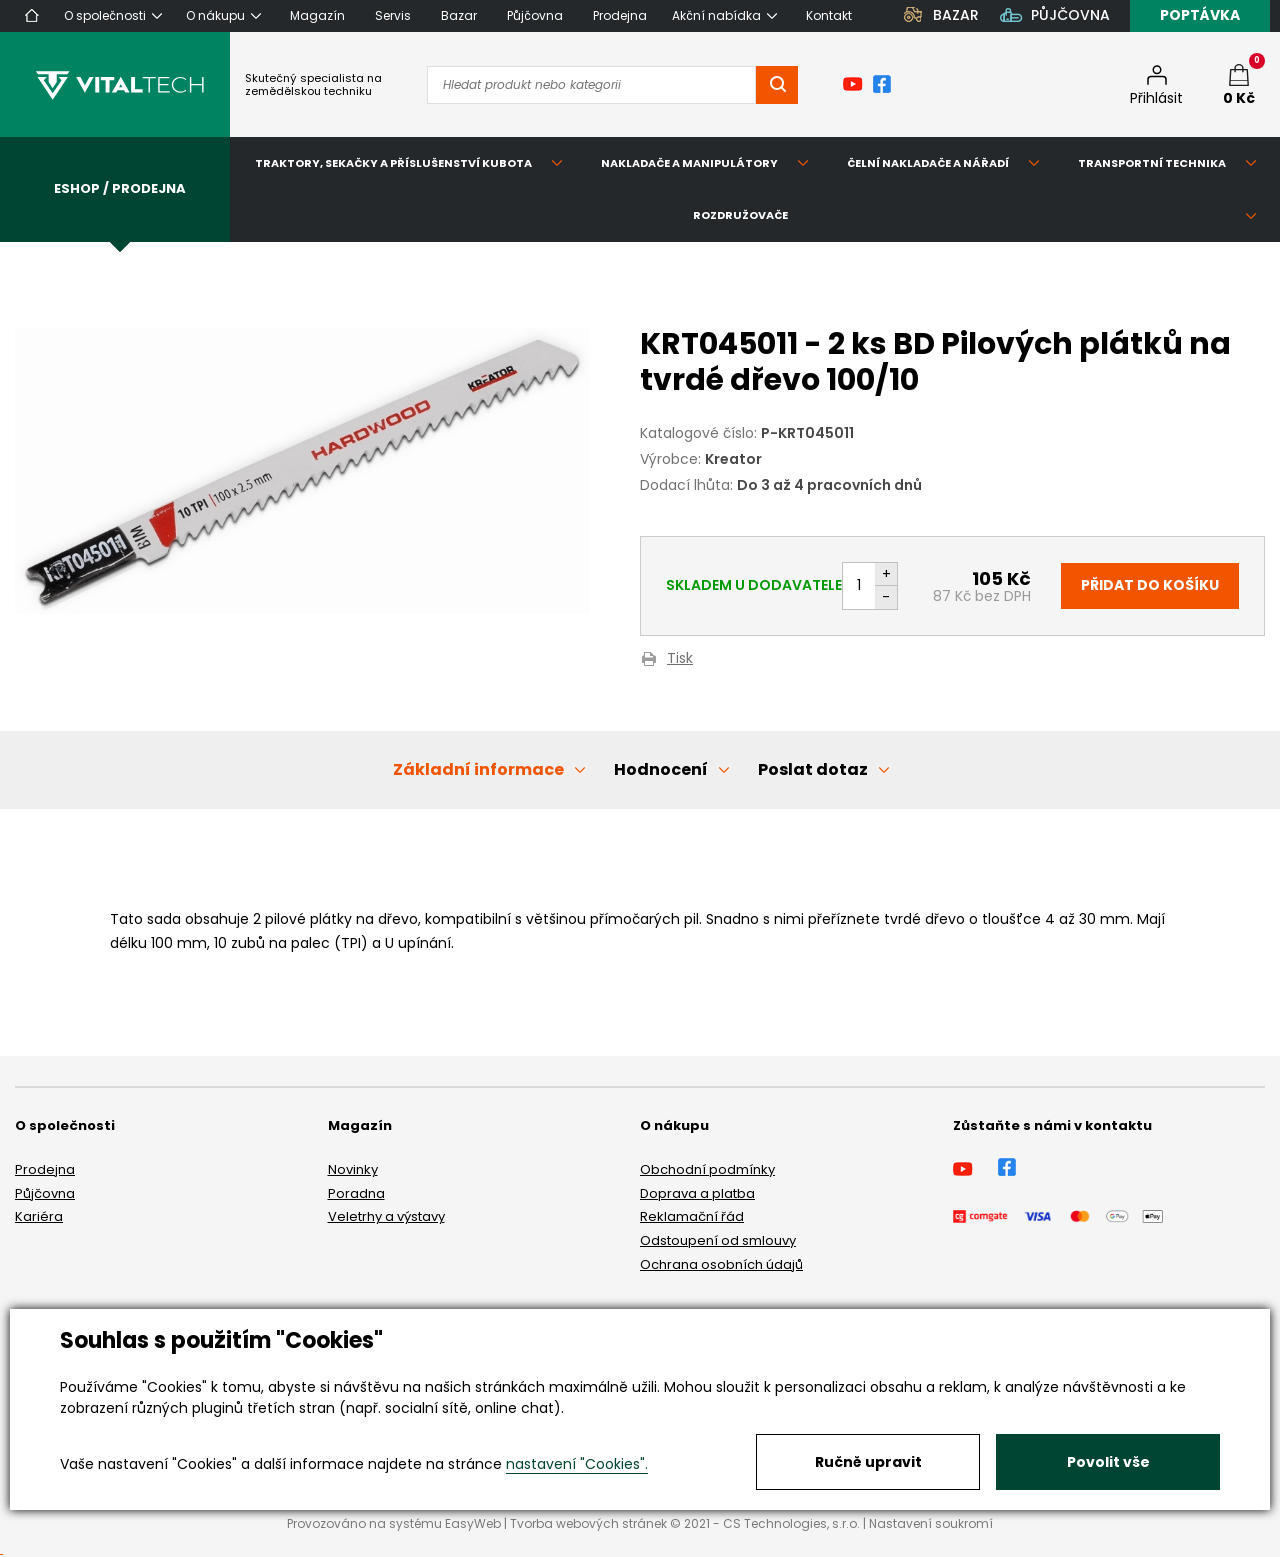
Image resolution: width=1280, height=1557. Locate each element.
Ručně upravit (868, 1462)
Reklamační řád (692, 1216)
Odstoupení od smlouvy (718, 1240)
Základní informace (478, 769)
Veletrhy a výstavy (386, 1216)
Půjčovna (45, 1193)
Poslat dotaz (813, 769)
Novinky (353, 1169)
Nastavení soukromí (931, 1523)
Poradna (356, 1193)
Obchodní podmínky (707, 1169)
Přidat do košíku (1150, 585)
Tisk (680, 659)
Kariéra (39, 1216)
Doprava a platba (697, 1193)
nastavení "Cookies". (577, 1464)
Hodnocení (661, 769)
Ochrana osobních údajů (721, 1264)
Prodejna (45, 1169)
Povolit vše (1108, 1462)
